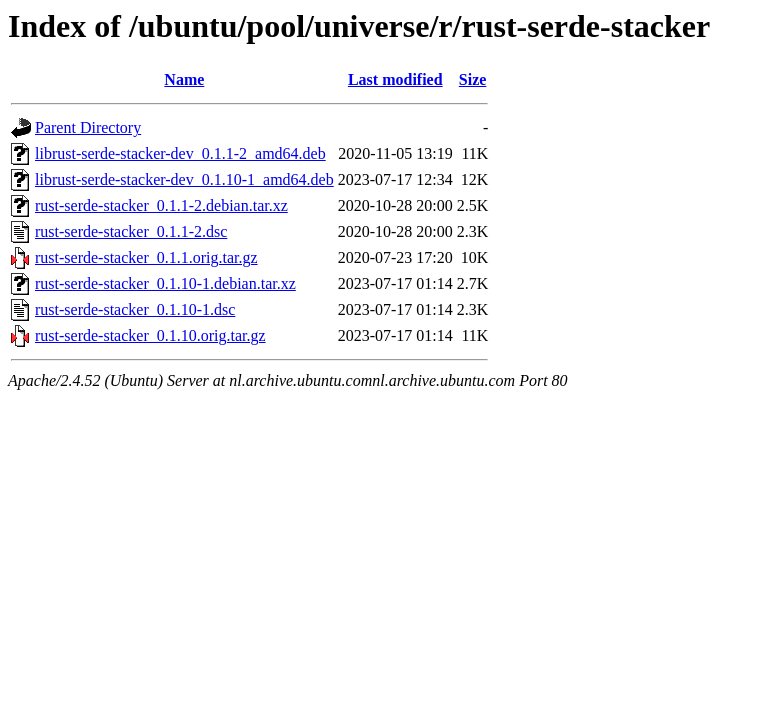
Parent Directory (88, 127)
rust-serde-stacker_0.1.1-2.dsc (131, 231)
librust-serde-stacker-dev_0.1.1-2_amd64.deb (180, 153)
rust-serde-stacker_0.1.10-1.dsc (135, 309)
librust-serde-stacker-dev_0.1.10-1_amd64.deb (184, 179)
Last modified (395, 79)
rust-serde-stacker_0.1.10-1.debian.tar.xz (165, 283)
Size (473, 79)
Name (184, 79)
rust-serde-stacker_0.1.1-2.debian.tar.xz (161, 205)
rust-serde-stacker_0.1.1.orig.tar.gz (146, 257)
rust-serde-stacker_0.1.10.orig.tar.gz (150, 335)
